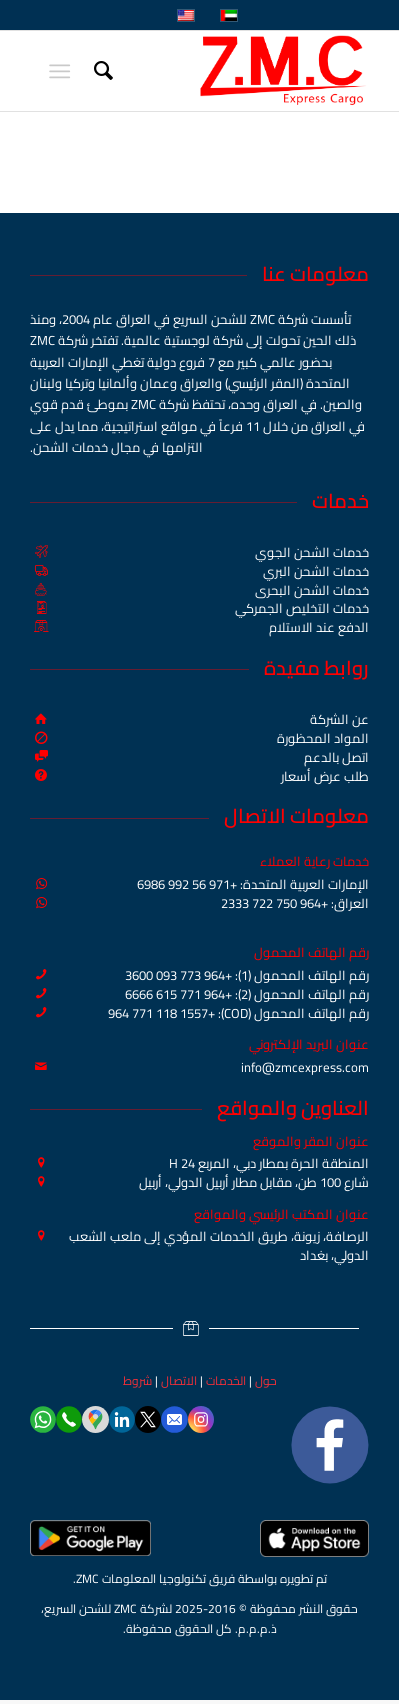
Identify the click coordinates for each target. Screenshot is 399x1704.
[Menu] (63, 71)
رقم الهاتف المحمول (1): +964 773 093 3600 (247, 975)
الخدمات (226, 1380)
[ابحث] (100, 71)
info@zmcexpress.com (305, 1067)
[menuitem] (100, 71)
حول (266, 1380)
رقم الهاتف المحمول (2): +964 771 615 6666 (247, 994)
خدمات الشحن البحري (312, 590)
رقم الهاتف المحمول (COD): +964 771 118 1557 (238, 1013)
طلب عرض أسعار (325, 776)
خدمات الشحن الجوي (312, 552)
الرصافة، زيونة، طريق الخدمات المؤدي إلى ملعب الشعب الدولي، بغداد (219, 1245)
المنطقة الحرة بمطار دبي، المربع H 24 (269, 1163)
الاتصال (179, 1380)
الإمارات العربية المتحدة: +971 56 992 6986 (253, 884)
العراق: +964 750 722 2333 (295, 903)
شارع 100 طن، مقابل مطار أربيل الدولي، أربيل (254, 1182)
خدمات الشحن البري (316, 571)
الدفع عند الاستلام (319, 627)
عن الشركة (339, 719)
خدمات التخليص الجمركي (302, 608)
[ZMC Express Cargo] (233, 71)
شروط (137, 1380)
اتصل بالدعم (336, 757)
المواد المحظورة (323, 738)
